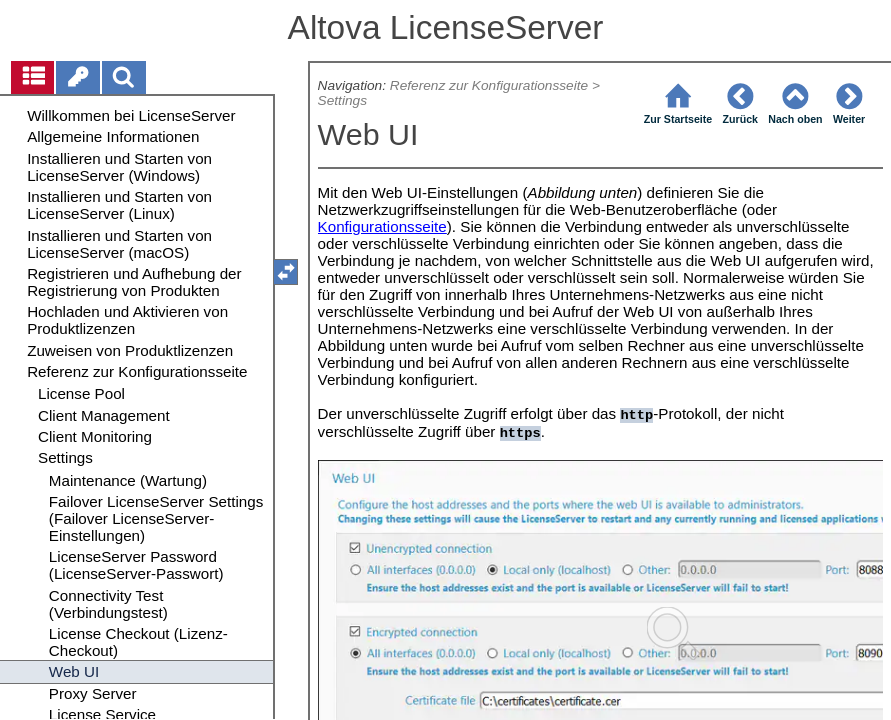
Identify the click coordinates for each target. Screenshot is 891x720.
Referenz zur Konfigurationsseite (489, 85)
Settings (342, 100)
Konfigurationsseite (382, 226)
